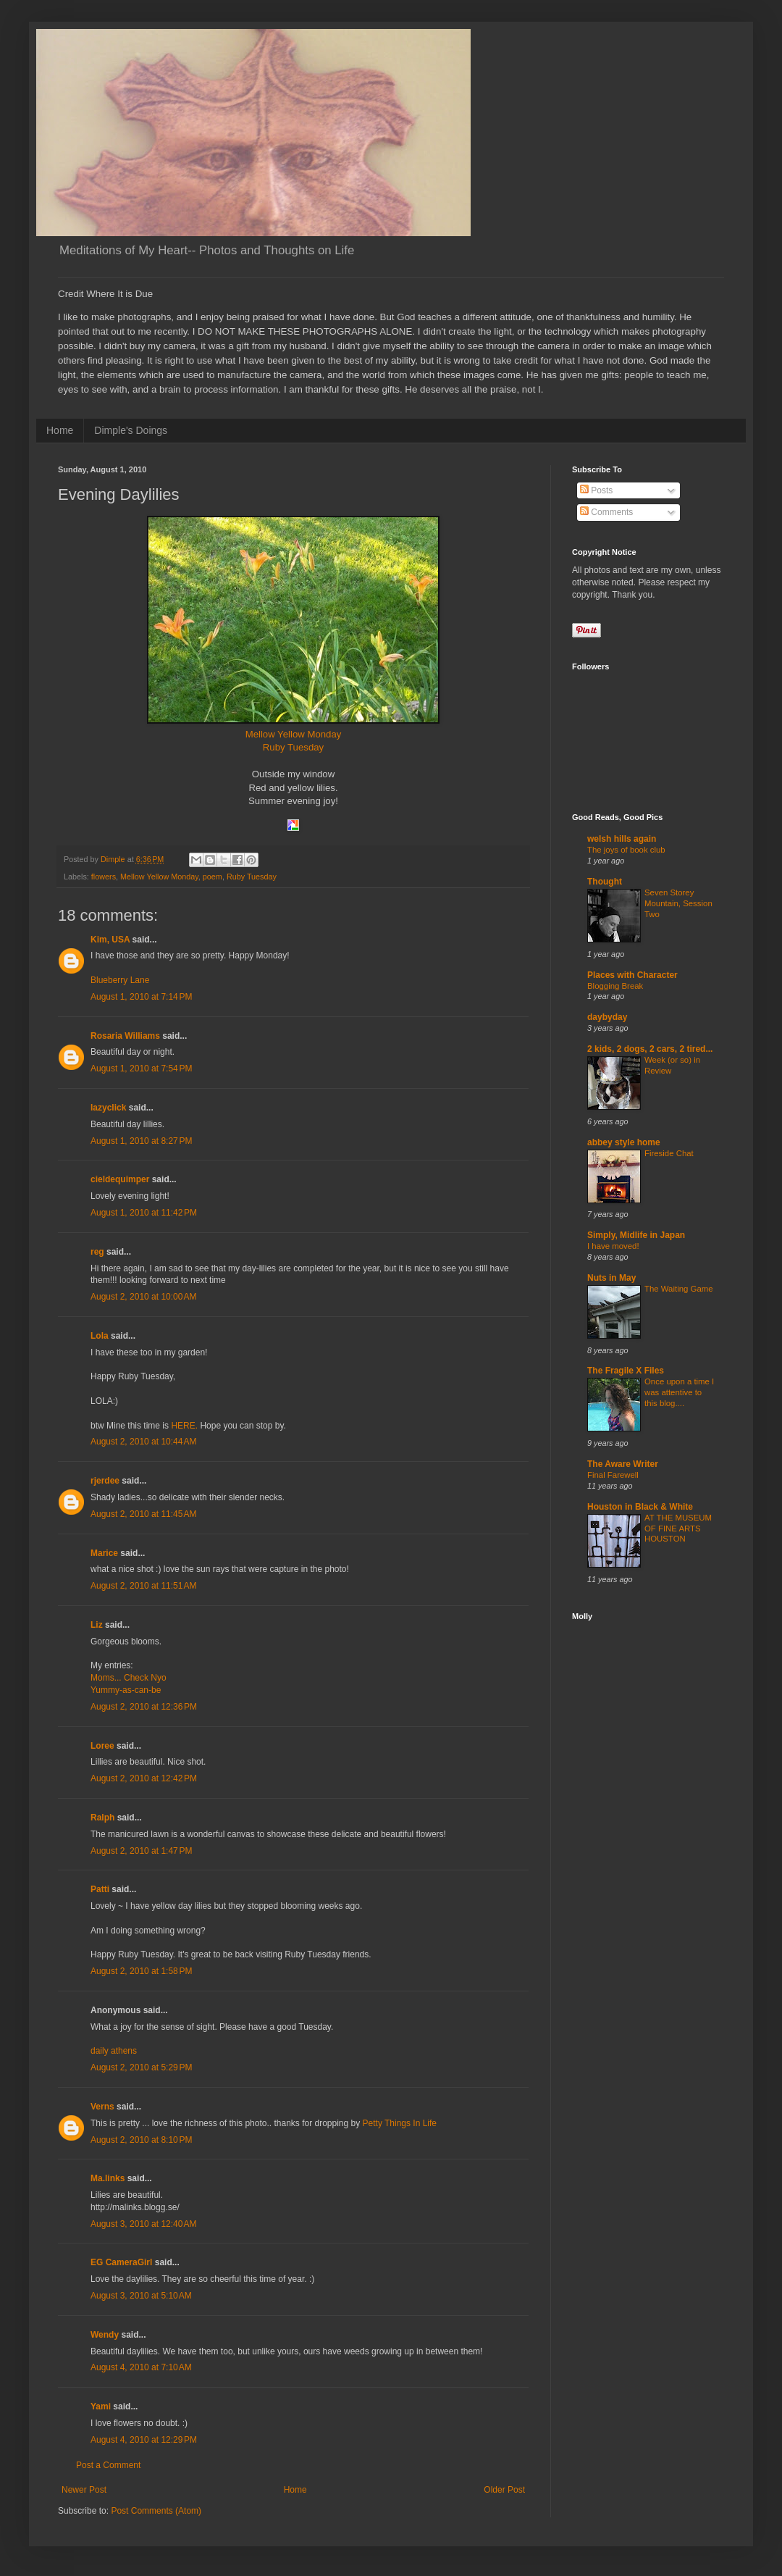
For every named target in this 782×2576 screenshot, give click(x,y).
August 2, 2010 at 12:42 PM (144, 1778)
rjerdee (105, 1481)
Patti (100, 1889)
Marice (104, 1553)
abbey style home (623, 1142)
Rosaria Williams (125, 1036)
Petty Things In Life (400, 2123)
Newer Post (84, 2490)
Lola (100, 1336)
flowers (103, 876)
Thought (604, 882)
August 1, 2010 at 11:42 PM (144, 1213)
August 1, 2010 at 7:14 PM (141, 997)
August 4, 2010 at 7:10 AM (141, 2367)
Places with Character (632, 975)
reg (97, 1252)
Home (59, 430)
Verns (102, 2107)
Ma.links (108, 2178)
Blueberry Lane (120, 980)
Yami (101, 2406)
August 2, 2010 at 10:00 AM (143, 1297)
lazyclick (108, 1108)
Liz (97, 1625)
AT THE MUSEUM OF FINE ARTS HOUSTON (678, 1528)
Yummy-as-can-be (126, 1690)
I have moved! (613, 1246)
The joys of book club (626, 849)
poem (212, 876)
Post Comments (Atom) (156, 2511)
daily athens (114, 2051)
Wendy (105, 2335)
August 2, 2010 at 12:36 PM (144, 1707)
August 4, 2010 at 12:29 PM (144, 2440)
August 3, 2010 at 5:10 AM (141, 2296)
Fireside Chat (669, 1153)
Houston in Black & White (640, 1507)
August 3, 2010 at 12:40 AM (143, 2224)
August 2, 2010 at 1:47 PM (141, 1851)
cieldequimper (120, 1179)
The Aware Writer (622, 1464)
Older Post (504, 2490)
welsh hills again (621, 839)
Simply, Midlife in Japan (636, 1235)
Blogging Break (615, 986)
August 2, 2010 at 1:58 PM (141, 1971)
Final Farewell (613, 1475)
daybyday (607, 1017)
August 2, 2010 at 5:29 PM (141, 2067)
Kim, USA (110, 939)
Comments (606, 512)
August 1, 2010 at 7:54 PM (141, 1068)
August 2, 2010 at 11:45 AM (143, 1514)
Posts (596, 490)
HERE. (184, 1426)
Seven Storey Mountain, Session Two (678, 903)
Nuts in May (611, 1278)
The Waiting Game (678, 1288)
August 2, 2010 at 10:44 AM (143, 1442)
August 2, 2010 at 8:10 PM (141, 2140)
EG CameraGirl (121, 2262)
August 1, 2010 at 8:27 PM (141, 1141)
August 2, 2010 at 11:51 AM (143, 1586)
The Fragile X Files (625, 1371)
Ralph (102, 1817)
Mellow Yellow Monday (293, 734)
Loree (102, 1746)
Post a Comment (108, 2465)
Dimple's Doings (130, 430)
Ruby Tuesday (293, 747)
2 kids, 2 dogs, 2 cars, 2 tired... (649, 1049)
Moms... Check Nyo (129, 1678)
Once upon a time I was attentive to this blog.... (679, 1392)
